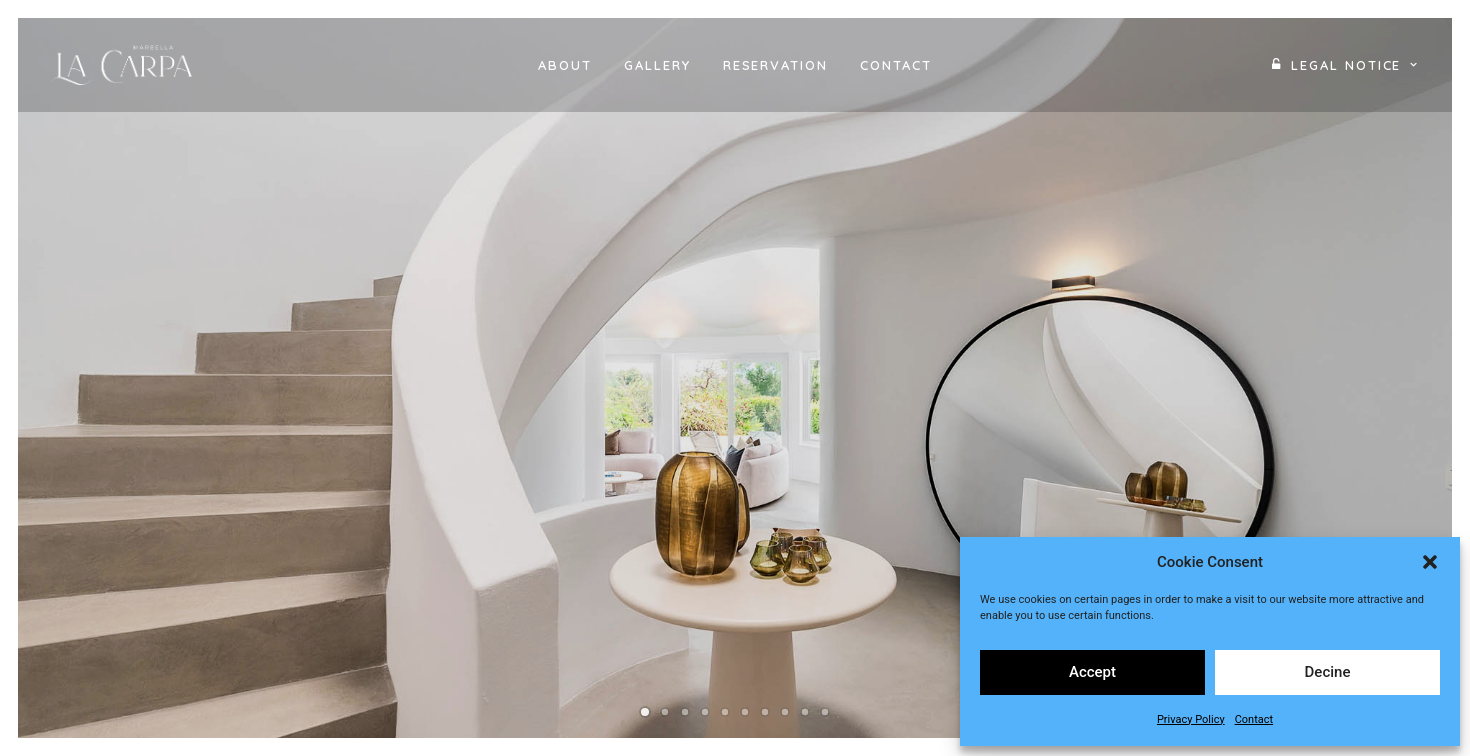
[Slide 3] (685, 712)
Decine (1328, 672)
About (565, 65)
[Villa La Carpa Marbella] (127, 65)
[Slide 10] (825, 712)
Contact (1254, 719)
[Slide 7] (765, 712)
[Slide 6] (745, 712)
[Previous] (66, 447)
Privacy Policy (1191, 719)
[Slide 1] (645, 712)
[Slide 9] (805, 712)
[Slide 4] (705, 712)
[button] (1430, 562)
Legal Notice (1355, 65)
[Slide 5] (725, 712)
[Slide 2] (665, 712)
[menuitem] (565, 65)
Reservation (775, 65)
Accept (1092, 672)
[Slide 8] (785, 712)
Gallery (657, 65)
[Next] (1404, 447)
